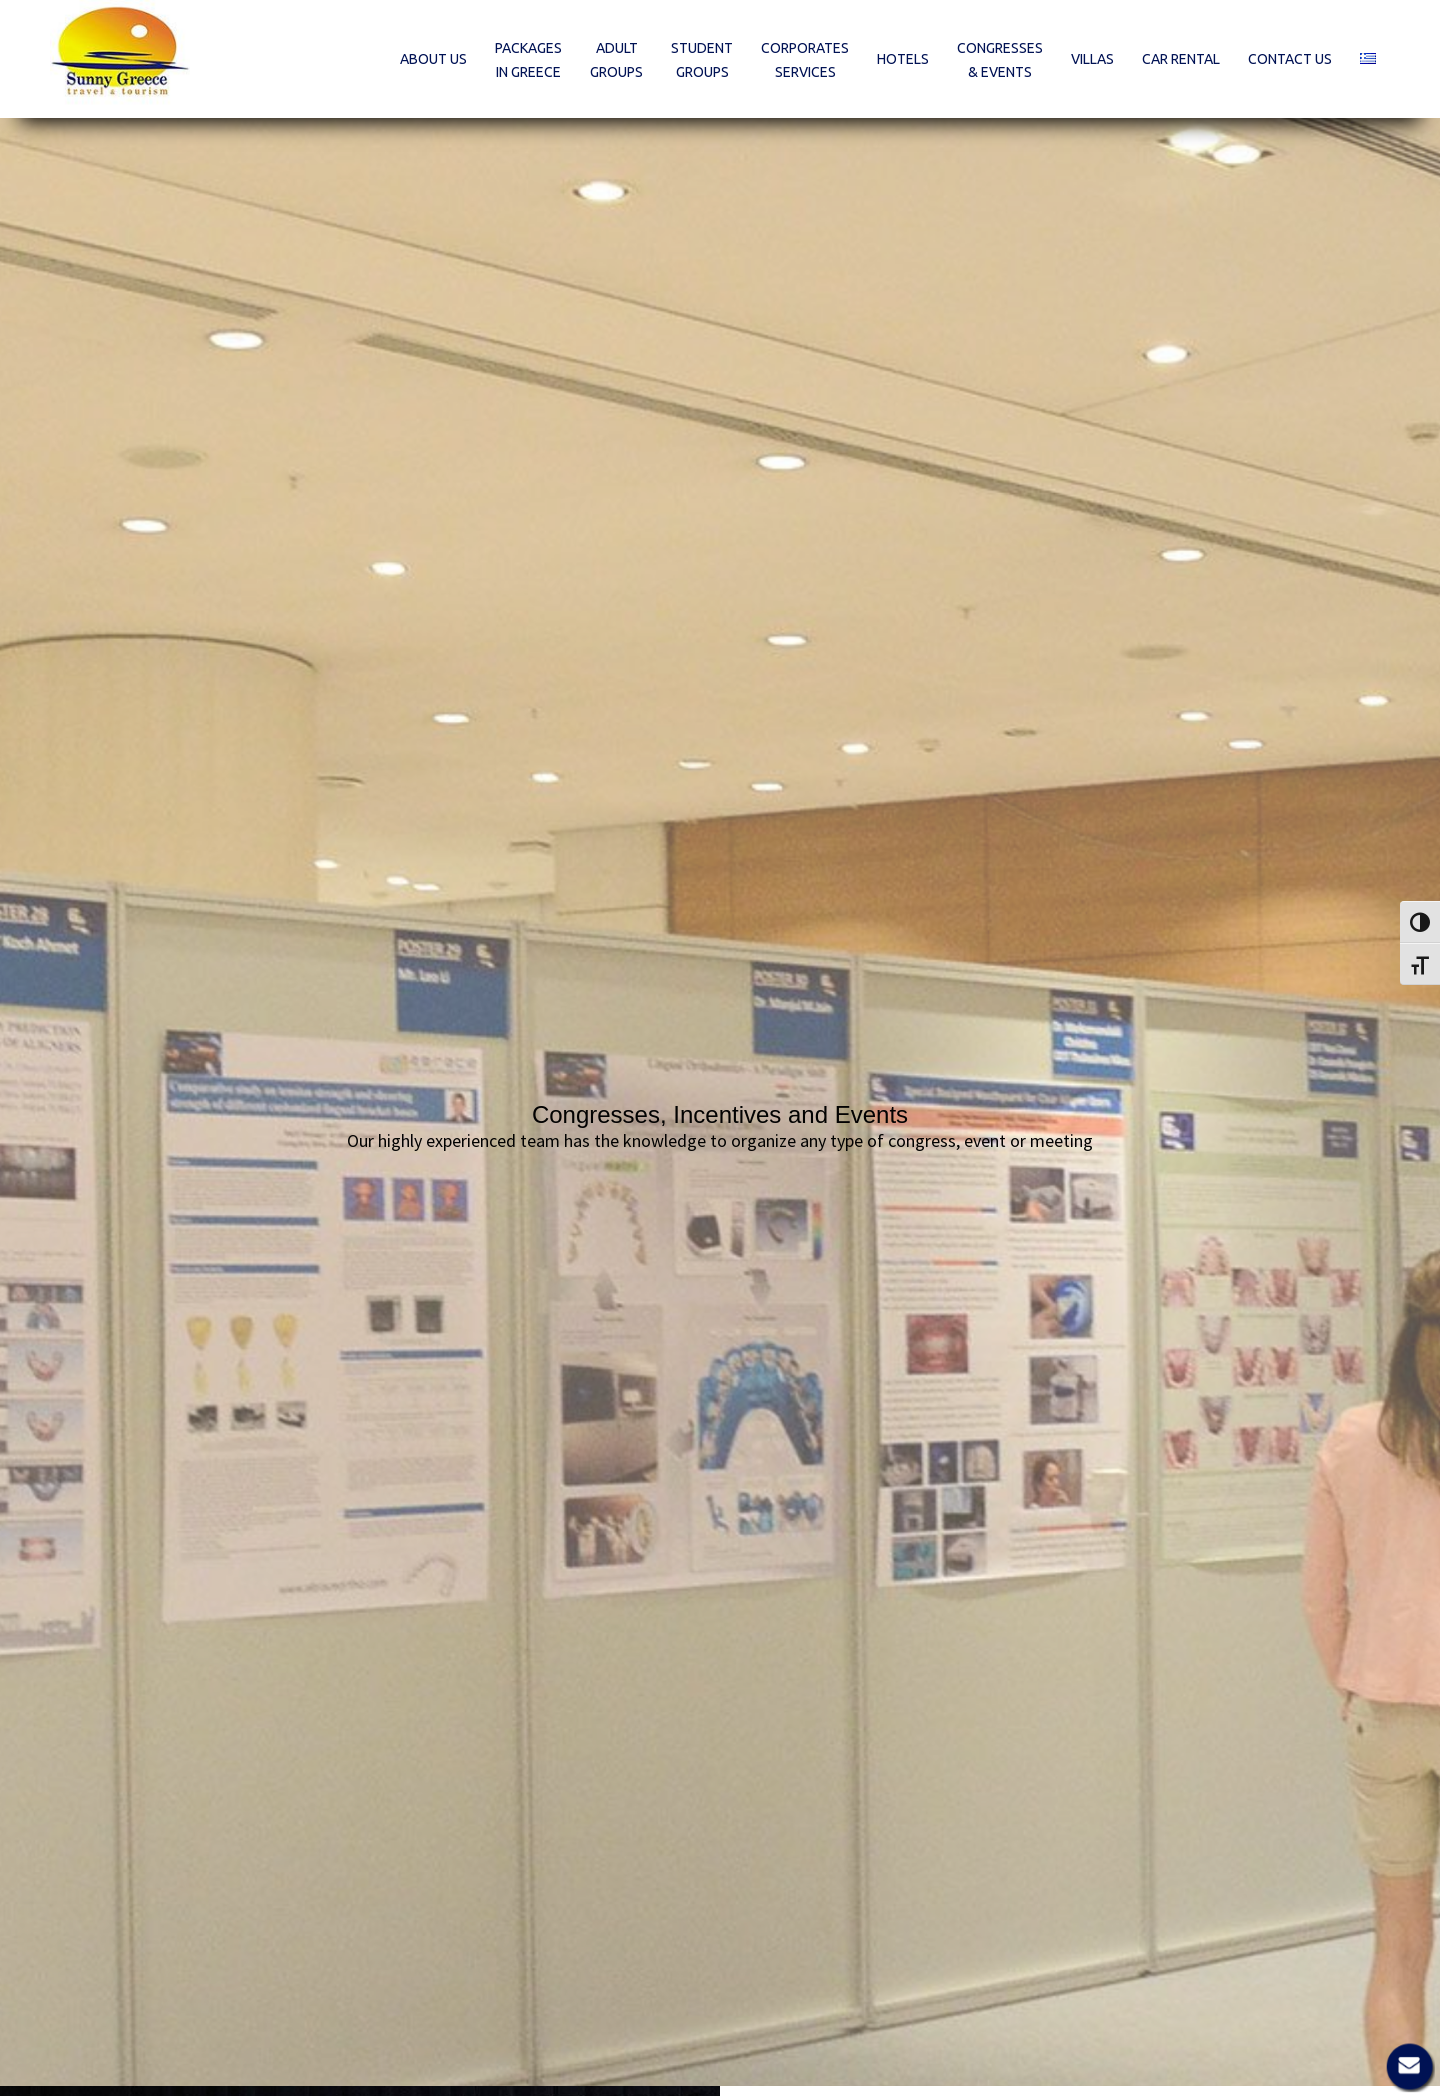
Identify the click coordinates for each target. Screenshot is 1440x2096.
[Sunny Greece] (120, 59)
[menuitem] (433, 59)
